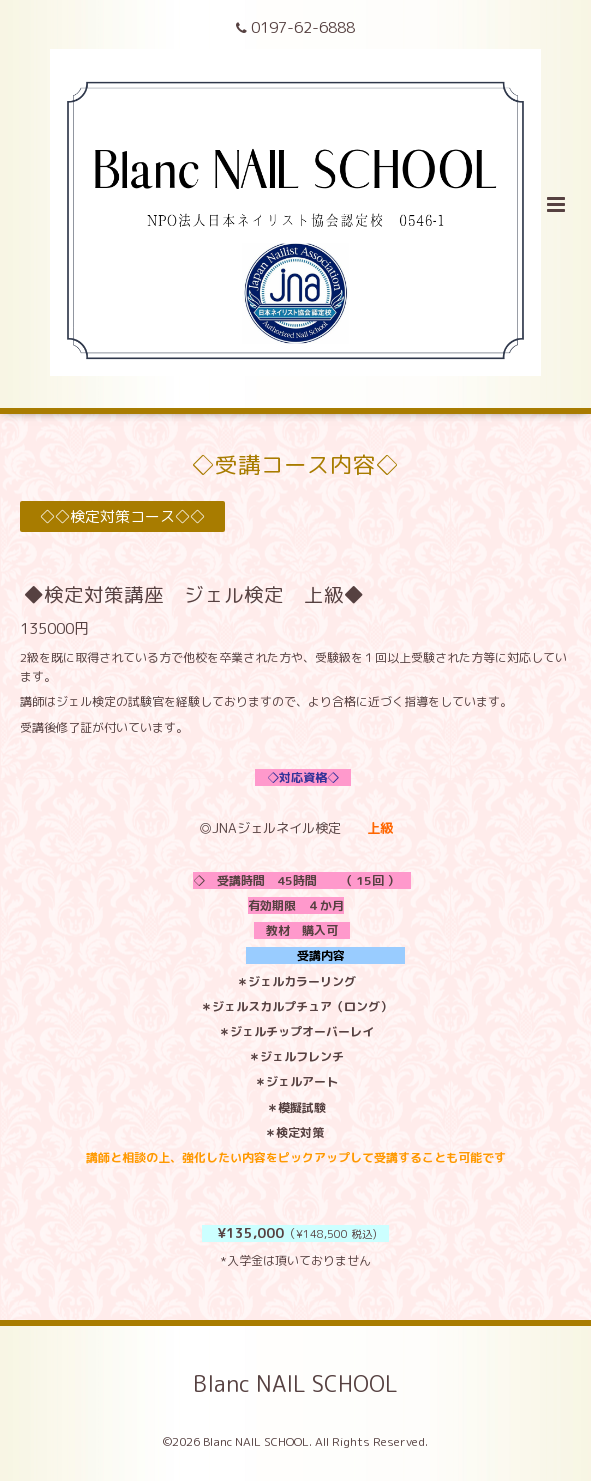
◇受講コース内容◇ (295, 464)
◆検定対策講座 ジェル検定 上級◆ (194, 594)
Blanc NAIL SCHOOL (295, 1383)
